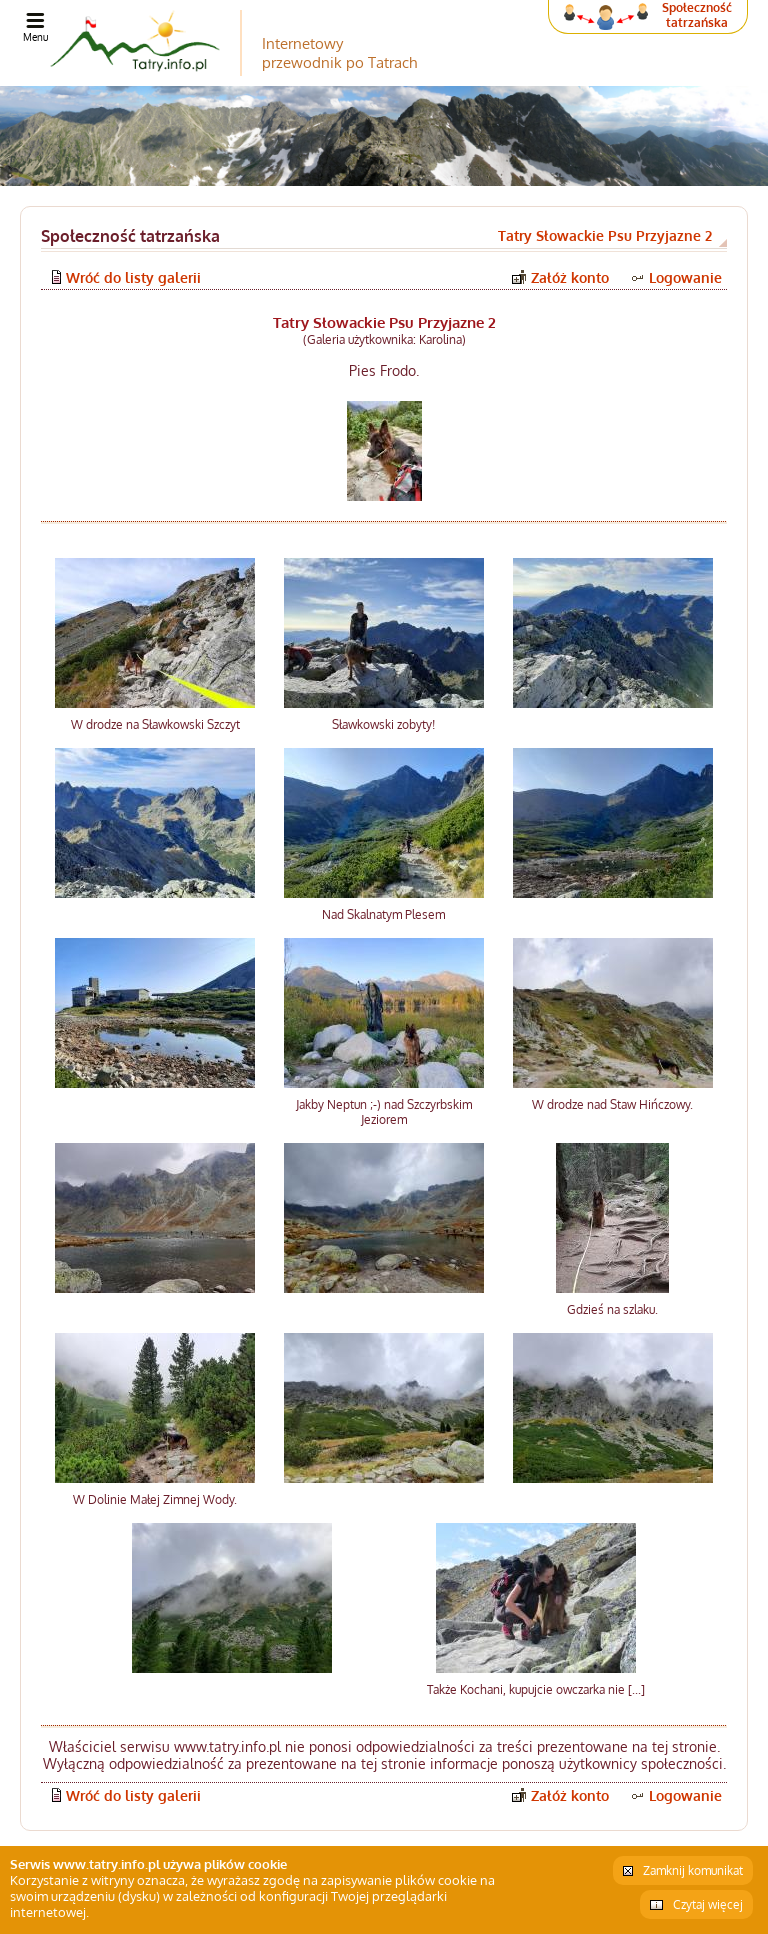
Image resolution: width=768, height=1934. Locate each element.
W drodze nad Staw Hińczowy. (612, 1104)
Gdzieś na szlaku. (612, 1309)
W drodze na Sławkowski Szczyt (155, 724)
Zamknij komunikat (693, 1870)
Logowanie (685, 277)
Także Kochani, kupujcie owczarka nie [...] (536, 1689)
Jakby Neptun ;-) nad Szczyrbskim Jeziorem (384, 1112)
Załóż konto (570, 277)
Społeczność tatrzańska (697, 15)
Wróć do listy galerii (133, 277)
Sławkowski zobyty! (383, 724)
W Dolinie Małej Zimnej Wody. (155, 1499)
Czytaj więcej (708, 1904)
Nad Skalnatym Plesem (383, 914)
